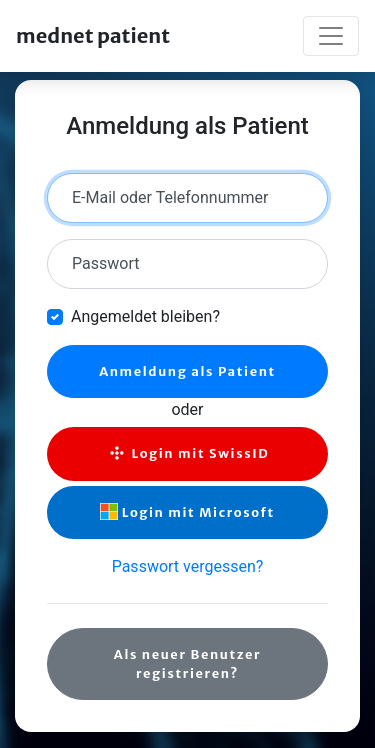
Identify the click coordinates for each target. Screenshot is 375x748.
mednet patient (93, 35)
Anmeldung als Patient (187, 371)
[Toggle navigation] (331, 36)
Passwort (105, 263)
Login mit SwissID (188, 453)
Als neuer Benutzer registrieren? (187, 663)
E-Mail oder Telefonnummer (170, 197)
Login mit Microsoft (187, 512)
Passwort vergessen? (188, 566)
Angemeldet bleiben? (145, 316)
